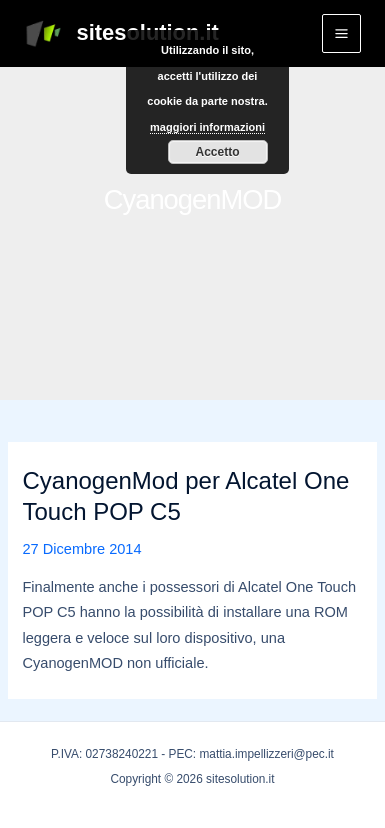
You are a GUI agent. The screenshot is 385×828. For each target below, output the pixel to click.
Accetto (217, 152)
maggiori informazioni (207, 127)
